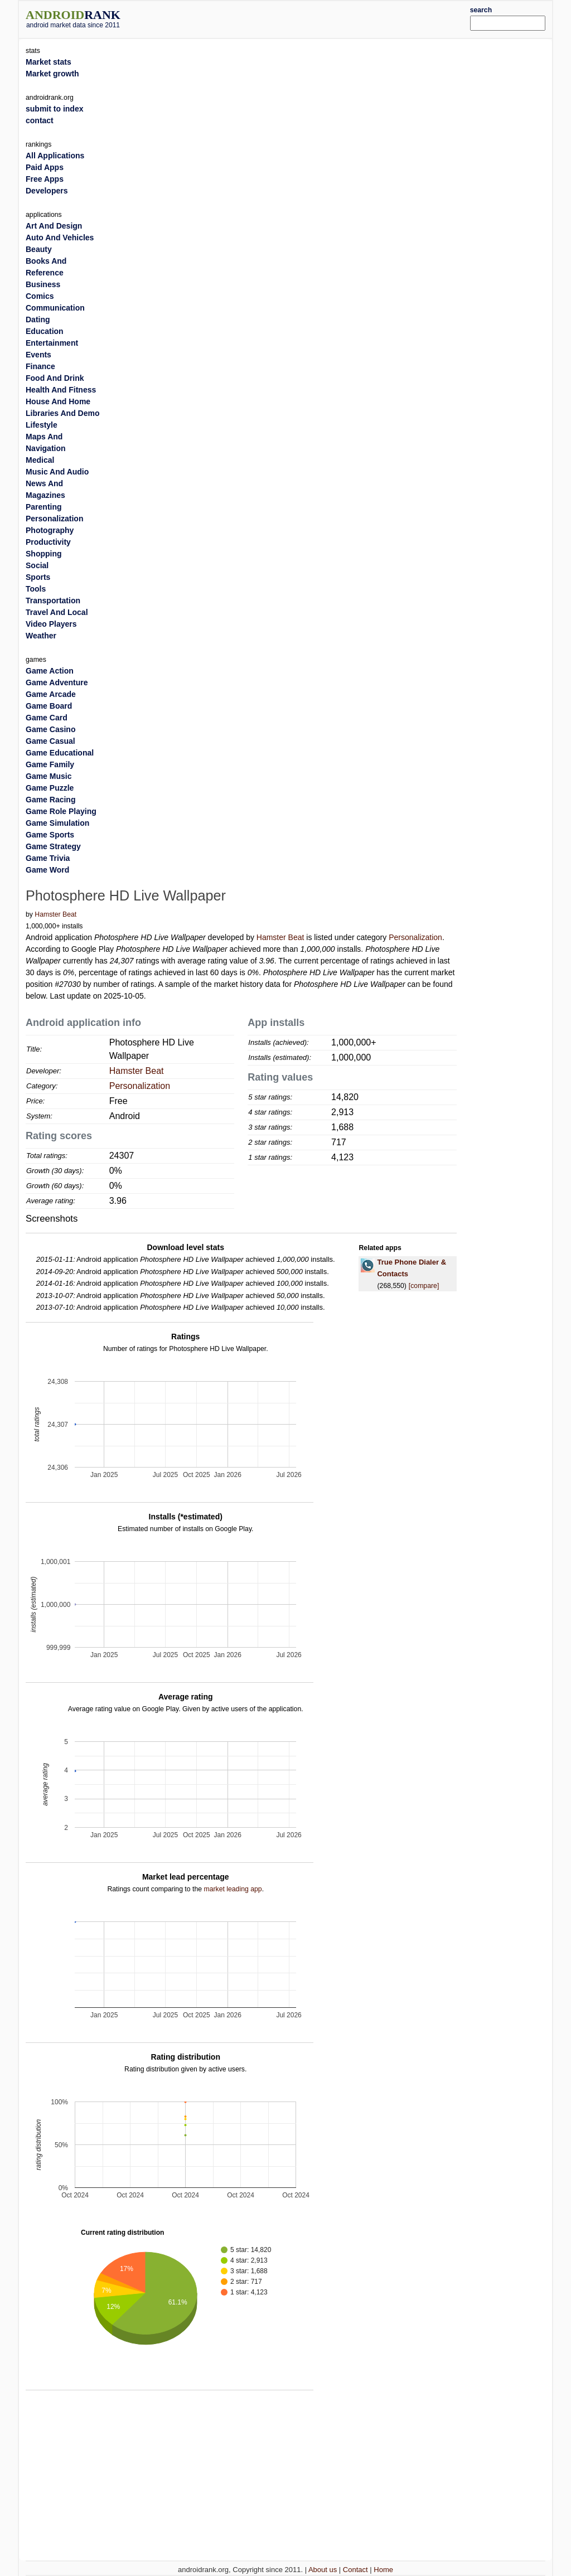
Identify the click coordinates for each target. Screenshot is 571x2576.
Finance (40, 366)
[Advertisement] (307, 18)
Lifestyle (41, 424)
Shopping (44, 553)
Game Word (47, 869)
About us (322, 2569)
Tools (36, 588)
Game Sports (50, 834)
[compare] (424, 1286)
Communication (55, 307)
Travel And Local (57, 612)
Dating (38, 319)
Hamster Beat (55, 914)
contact (40, 120)
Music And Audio (57, 471)
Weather (41, 635)
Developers (46, 190)
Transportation (53, 600)
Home (383, 2569)
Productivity (48, 542)
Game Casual (50, 741)
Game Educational (60, 752)
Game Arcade (51, 694)
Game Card (46, 717)
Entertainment (52, 342)
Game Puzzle (50, 787)
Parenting (44, 506)
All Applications (55, 155)
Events (38, 354)
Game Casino (50, 729)
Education (45, 331)
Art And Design (54, 225)
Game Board (49, 705)
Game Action (50, 670)
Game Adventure (57, 682)
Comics (40, 296)
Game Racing (50, 799)
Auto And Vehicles (60, 237)
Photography (50, 530)
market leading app (233, 1889)
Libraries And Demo (63, 413)
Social (37, 565)
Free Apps (45, 179)
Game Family (50, 764)
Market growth (52, 73)
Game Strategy (53, 846)
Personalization (415, 937)
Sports (38, 577)
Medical (40, 460)
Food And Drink (55, 378)
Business (43, 284)
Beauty (39, 249)
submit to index (54, 108)
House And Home (58, 401)
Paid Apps (45, 167)
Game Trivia (48, 858)
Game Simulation (57, 823)
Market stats (48, 61)
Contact (355, 2569)
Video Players (51, 623)
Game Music (48, 776)
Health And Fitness (61, 389)
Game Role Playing (61, 811)
